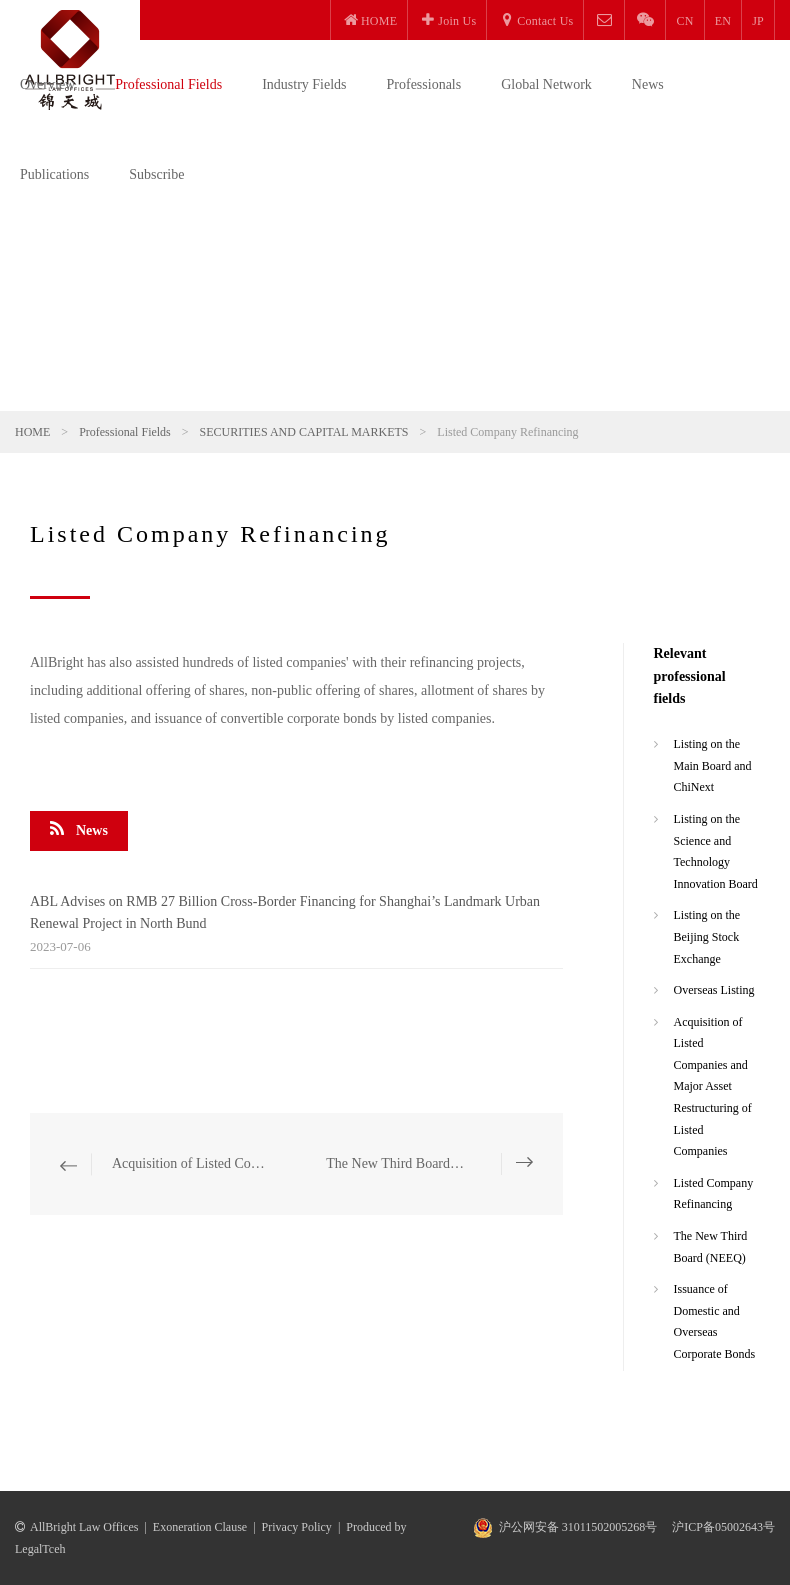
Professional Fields (168, 84)
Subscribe (156, 174)
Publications (54, 174)
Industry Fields (304, 84)
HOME (32, 432)
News (648, 84)
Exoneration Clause (200, 1527)
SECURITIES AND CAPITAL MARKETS (304, 432)
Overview (47, 84)
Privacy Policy (297, 1527)
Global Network (546, 84)
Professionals (424, 84)
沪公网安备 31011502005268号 (578, 1527)
